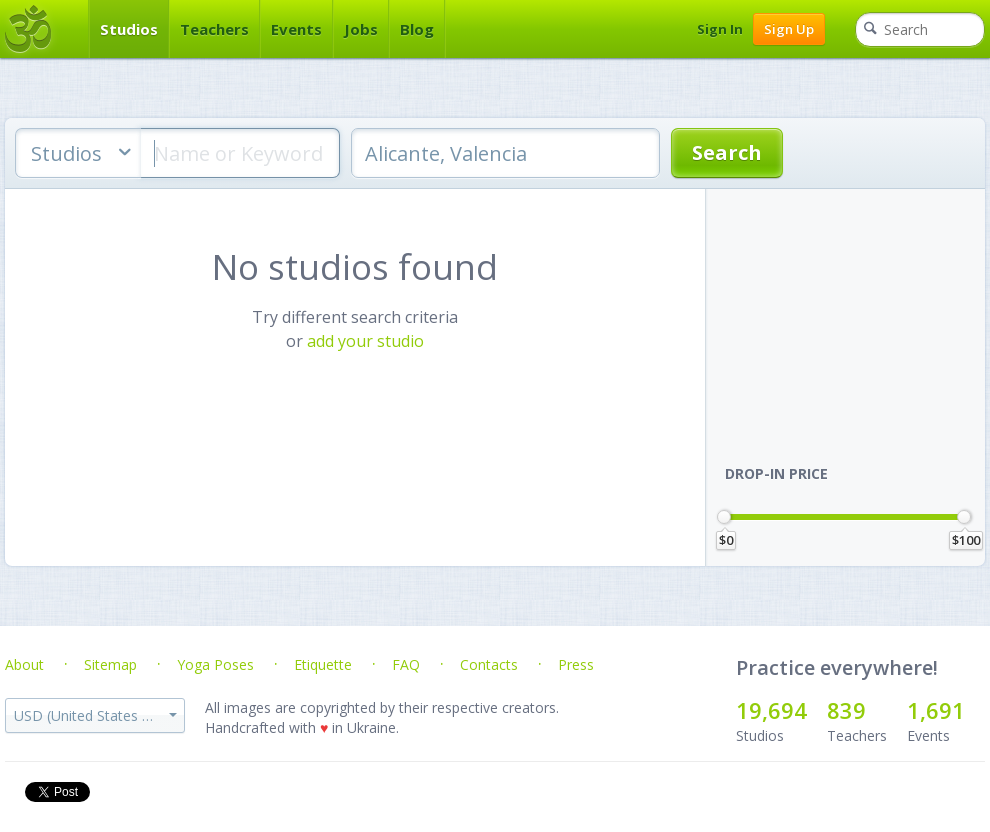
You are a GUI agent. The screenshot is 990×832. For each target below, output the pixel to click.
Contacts (489, 664)
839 (846, 710)
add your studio (365, 341)
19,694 (771, 710)
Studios (129, 29)
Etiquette (323, 664)
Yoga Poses (215, 664)
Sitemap (110, 664)
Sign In (720, 29)
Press (576, 664)
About (24, 664)
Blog (417, 29)
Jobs (361, 29)
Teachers (214, 29)
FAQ (406, 664)
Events (296, 29)
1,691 (936, 710)
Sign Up (789, 29)
